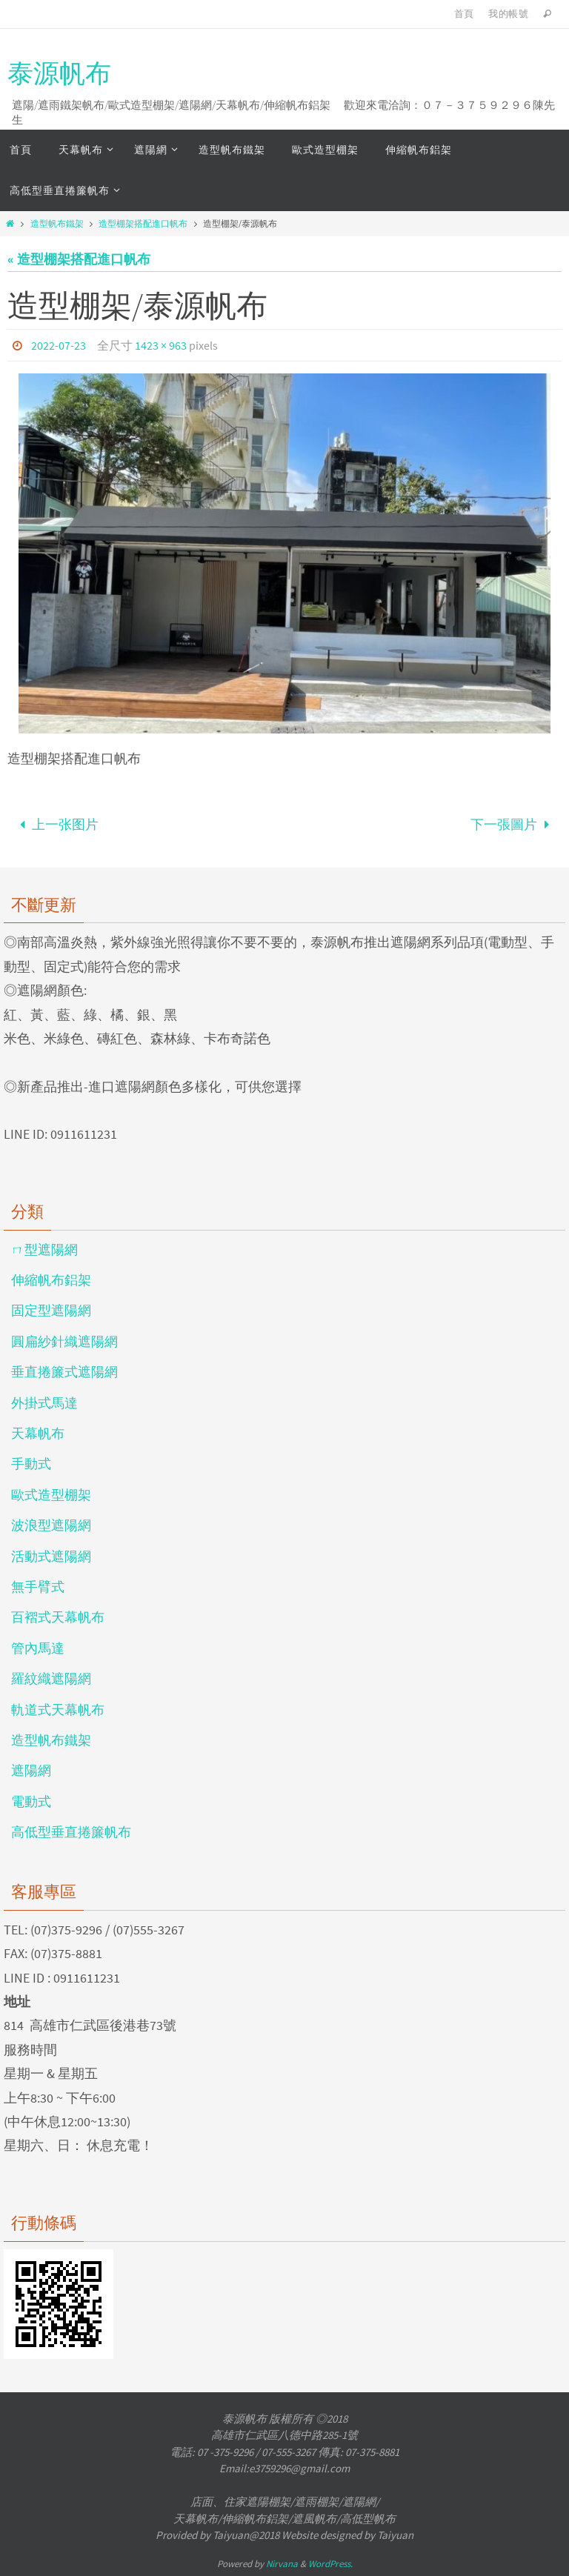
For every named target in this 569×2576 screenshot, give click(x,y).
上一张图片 (55, 824)
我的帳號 (508, 13)
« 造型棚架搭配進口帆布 (78, 258)
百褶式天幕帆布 (57, 1616)
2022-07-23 (58, 345)
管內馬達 (37, 1648)
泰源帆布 (59, 73)
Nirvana (282, 2563)
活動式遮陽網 (51, 1556)
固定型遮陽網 (51, 1310)
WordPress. (330, 2563)
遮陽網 (31, 1770)
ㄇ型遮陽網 (44, 1249)
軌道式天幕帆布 (57, 1709)
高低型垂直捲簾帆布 (71, 1831)
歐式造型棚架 (51, 1494)
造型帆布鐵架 (57, 223)
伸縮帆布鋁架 (51, 1279)
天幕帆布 (37, 1433)
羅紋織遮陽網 (51, 1678)
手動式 (31, 1463)
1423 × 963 (161, 345)
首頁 (464, 13)
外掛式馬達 (44, 1402)
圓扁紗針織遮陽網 (64, 1341)
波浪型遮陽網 (51, 1525)
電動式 (31, 1801)
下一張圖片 (513, 824)
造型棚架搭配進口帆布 (143, 223)
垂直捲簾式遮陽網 (64, 1371)
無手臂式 (37, 1586)
